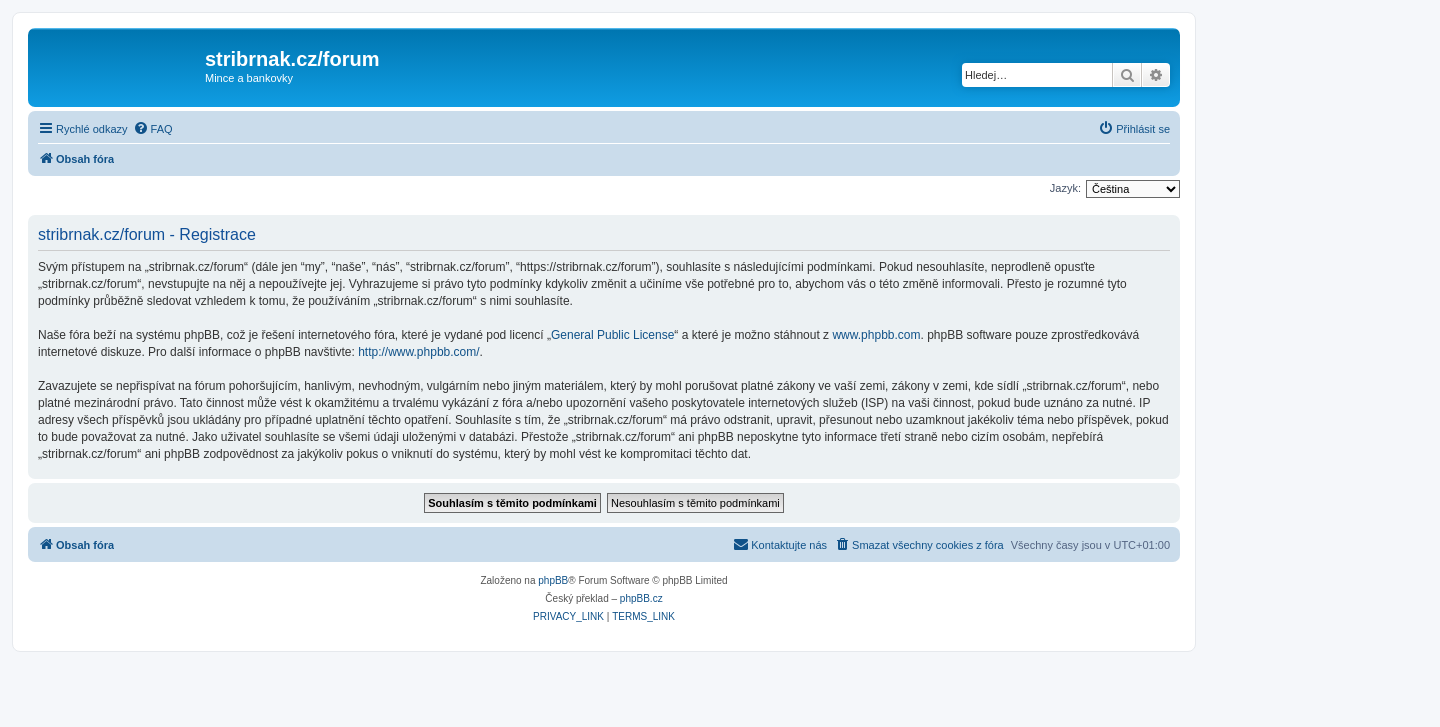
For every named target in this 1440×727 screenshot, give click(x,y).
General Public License (612, 335)
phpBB (553, 580)
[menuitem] (153, 129)
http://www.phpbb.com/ (418, 352)
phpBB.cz (641, 598)
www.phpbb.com (876, 335)
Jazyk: (1065, 188)
